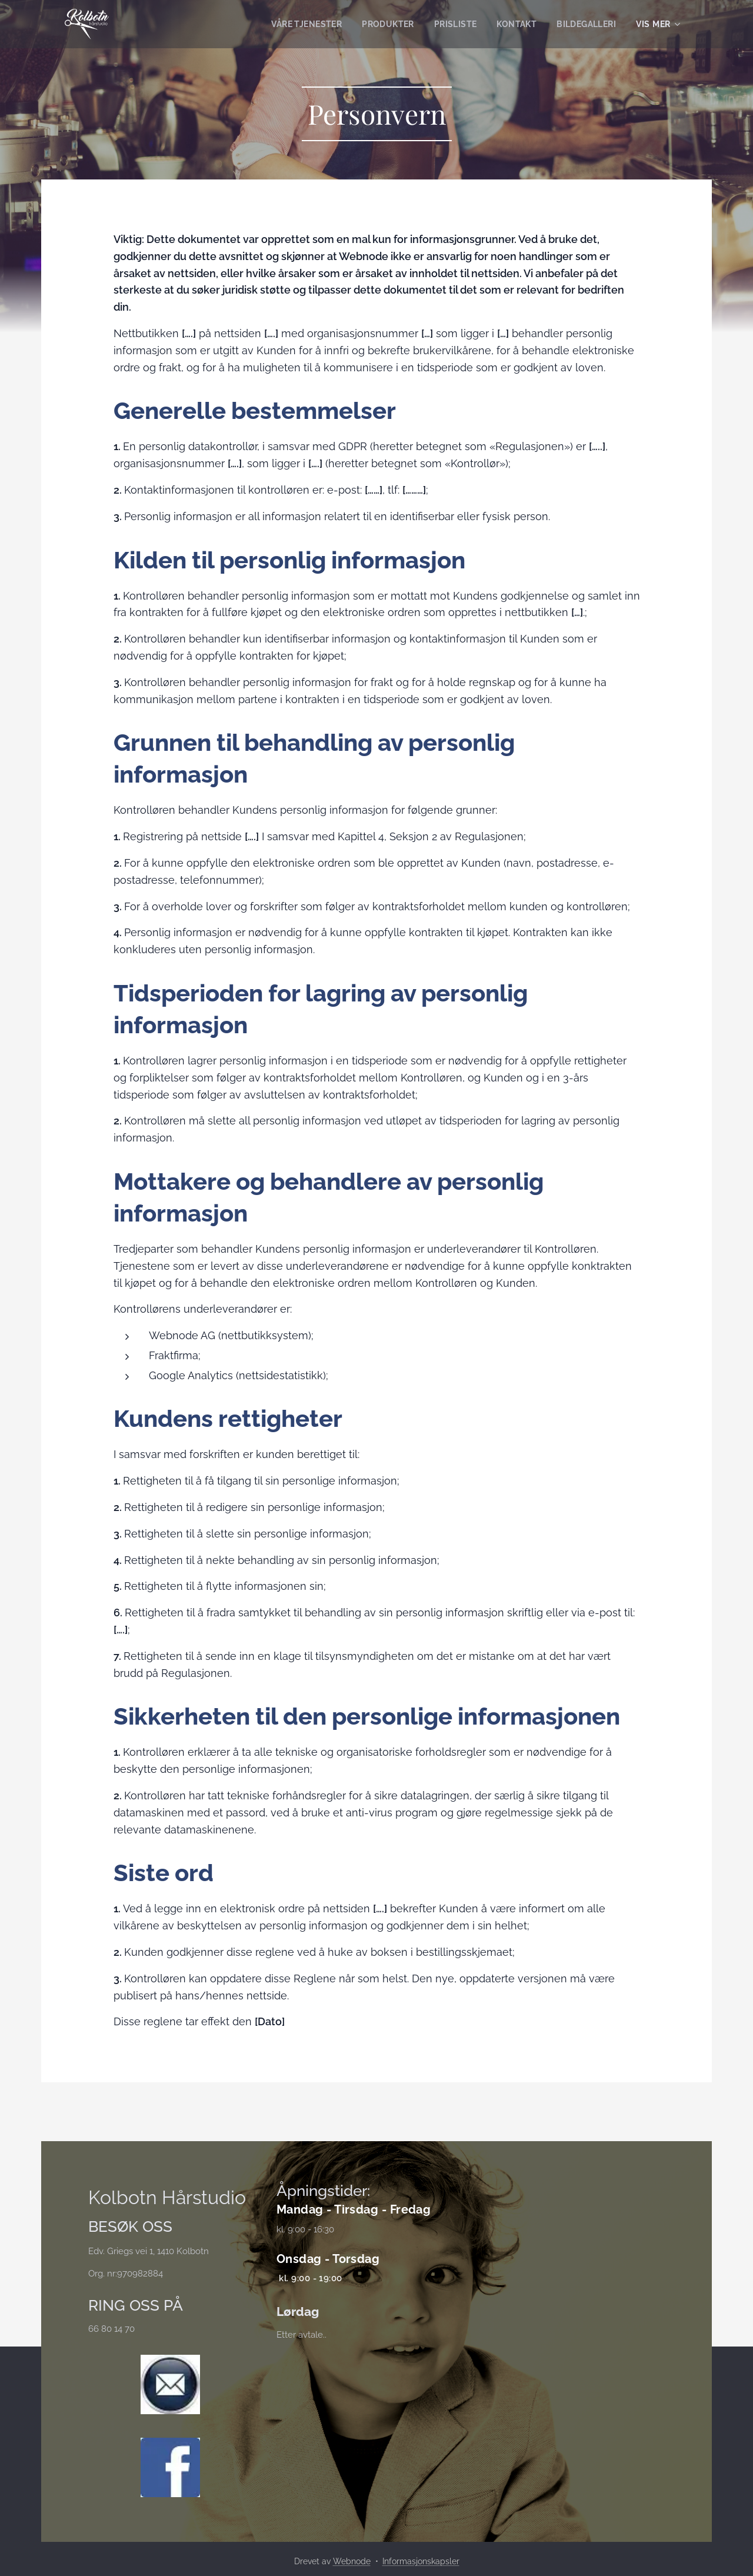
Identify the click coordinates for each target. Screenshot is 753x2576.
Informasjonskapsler (420, 2561)
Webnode (352, 2561)
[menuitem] (298, 24)
